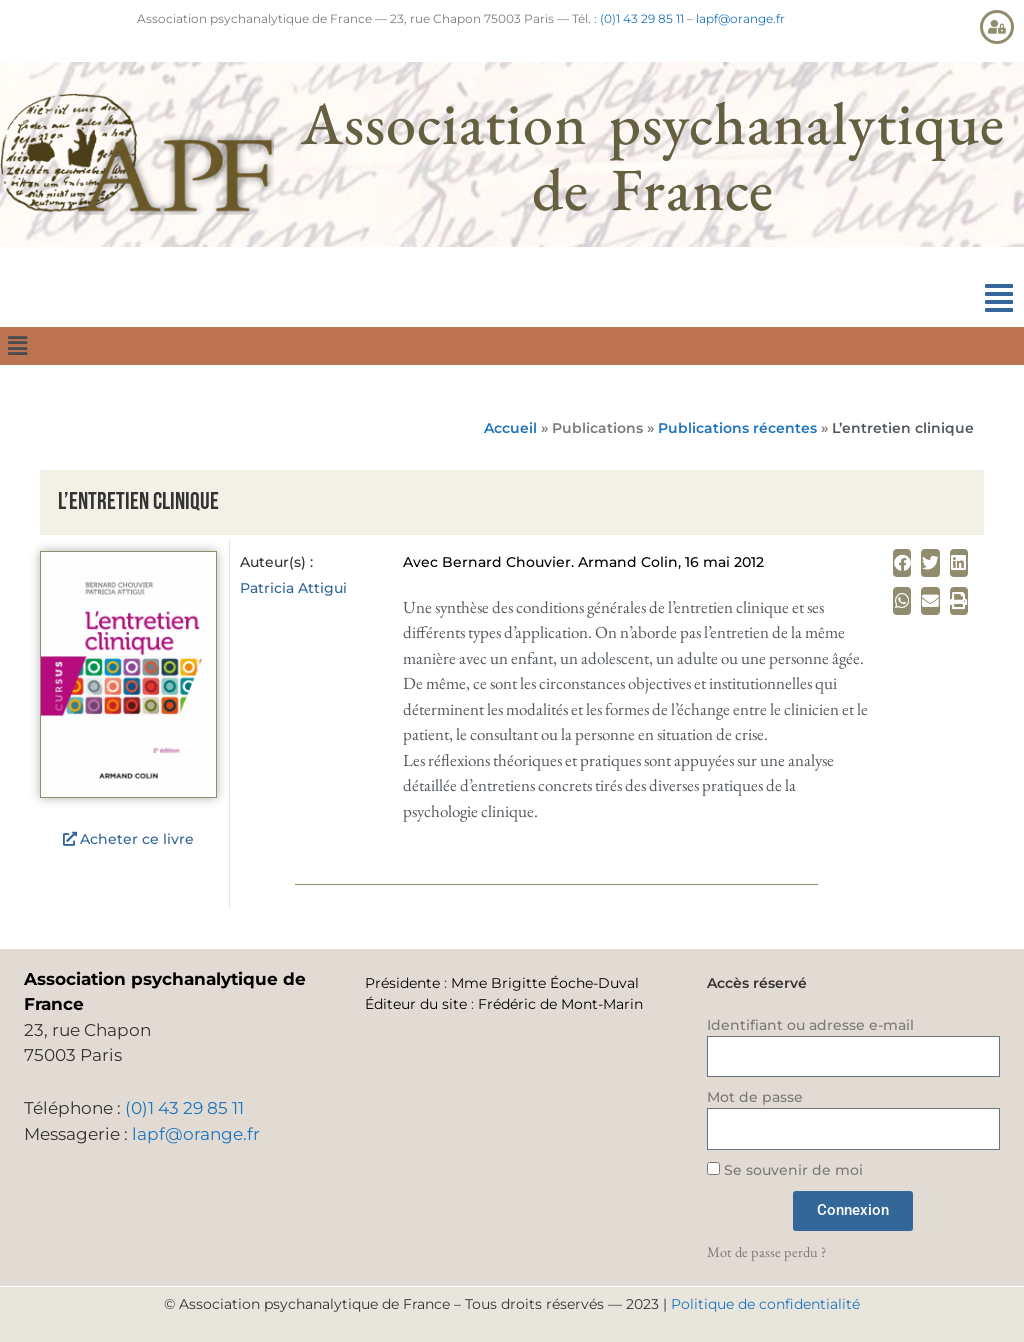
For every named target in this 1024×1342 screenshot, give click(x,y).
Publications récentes (737, 428)
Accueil (510, 428)
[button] (999, 298)
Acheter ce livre (137, 839)
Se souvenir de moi (785, 1170)
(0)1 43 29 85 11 (642, 18)
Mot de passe (755, 1097)
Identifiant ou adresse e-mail (810, 1025)
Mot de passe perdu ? (766, 1251)
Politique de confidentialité (765, 1304)
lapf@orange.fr (740, 18)
